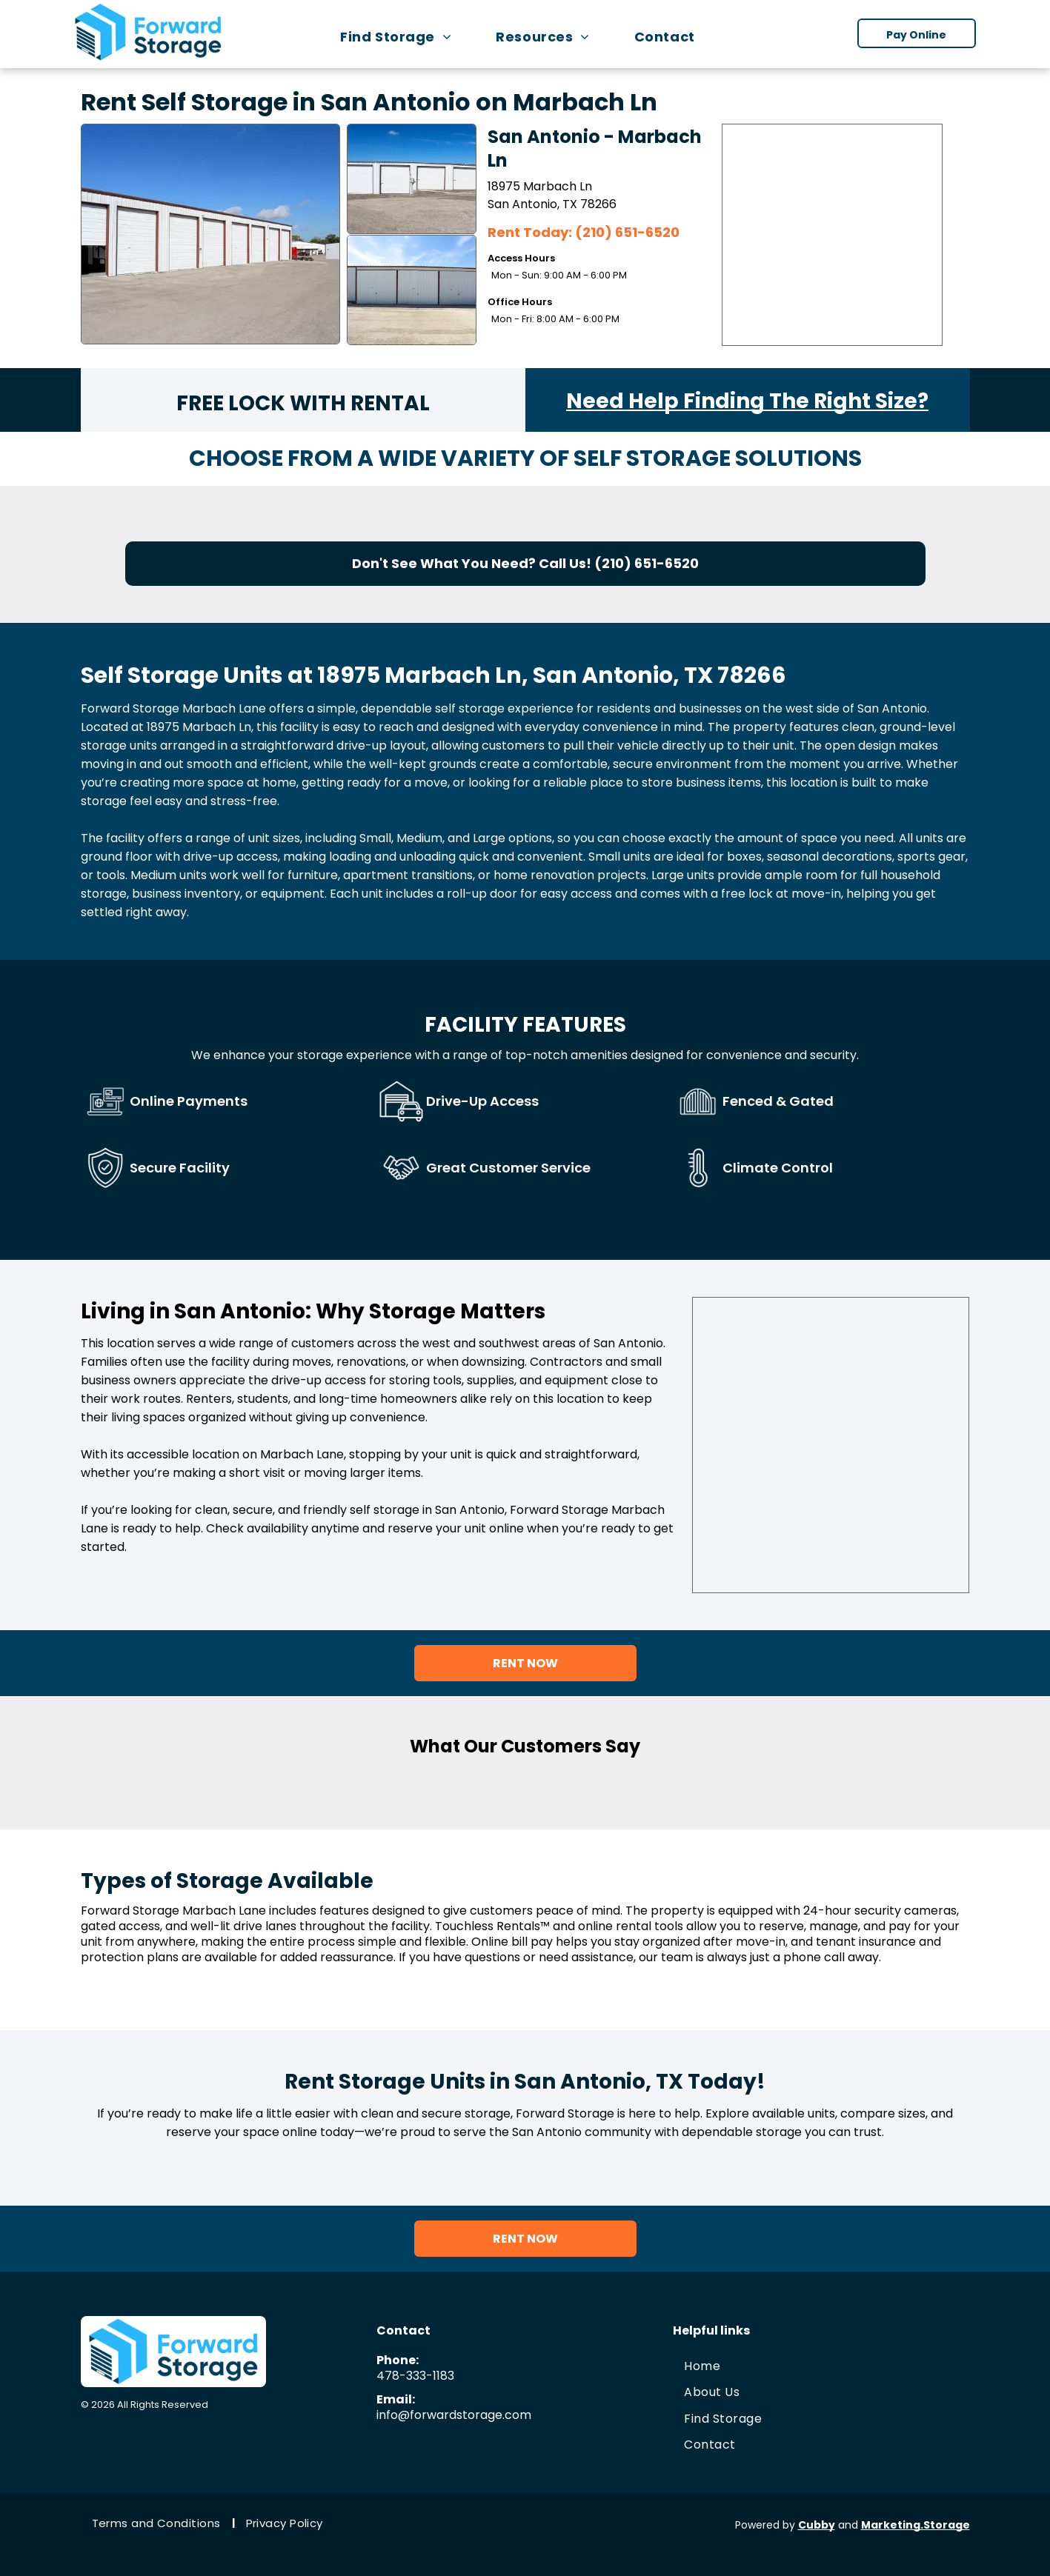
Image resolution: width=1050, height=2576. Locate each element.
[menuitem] (403, 36)
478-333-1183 (415, 2375)
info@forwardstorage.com (453, 2414)
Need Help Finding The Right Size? (747, 401)
